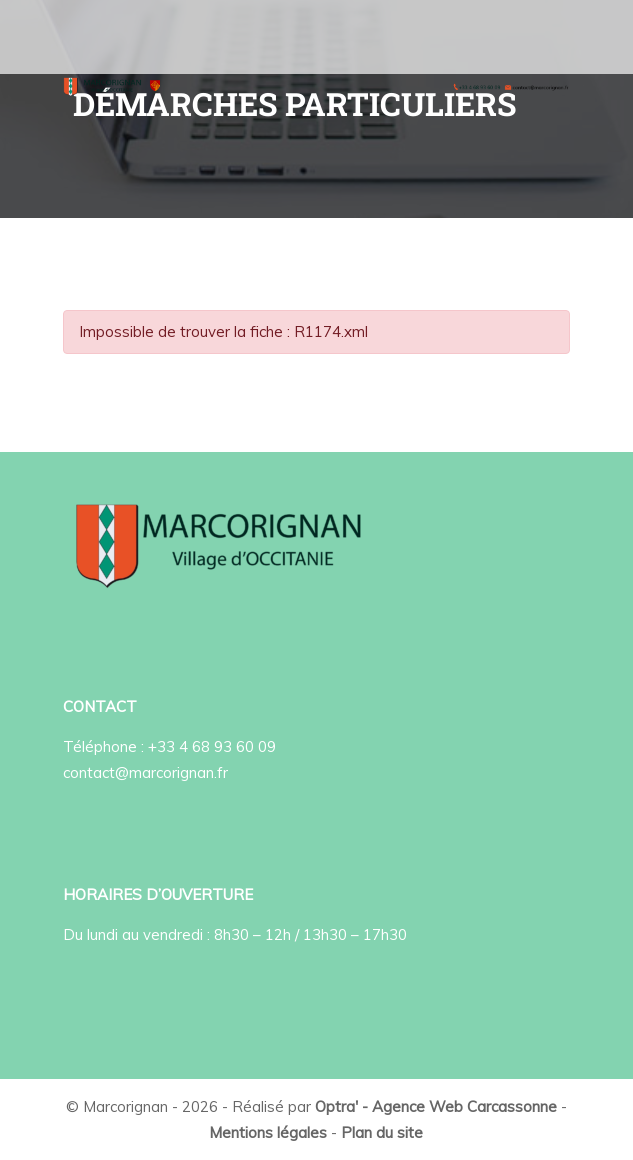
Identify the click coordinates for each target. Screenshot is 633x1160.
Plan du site (382, 1132)
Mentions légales (268, 1132)
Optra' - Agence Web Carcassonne (436, 1106)
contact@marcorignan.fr (145, 772)
